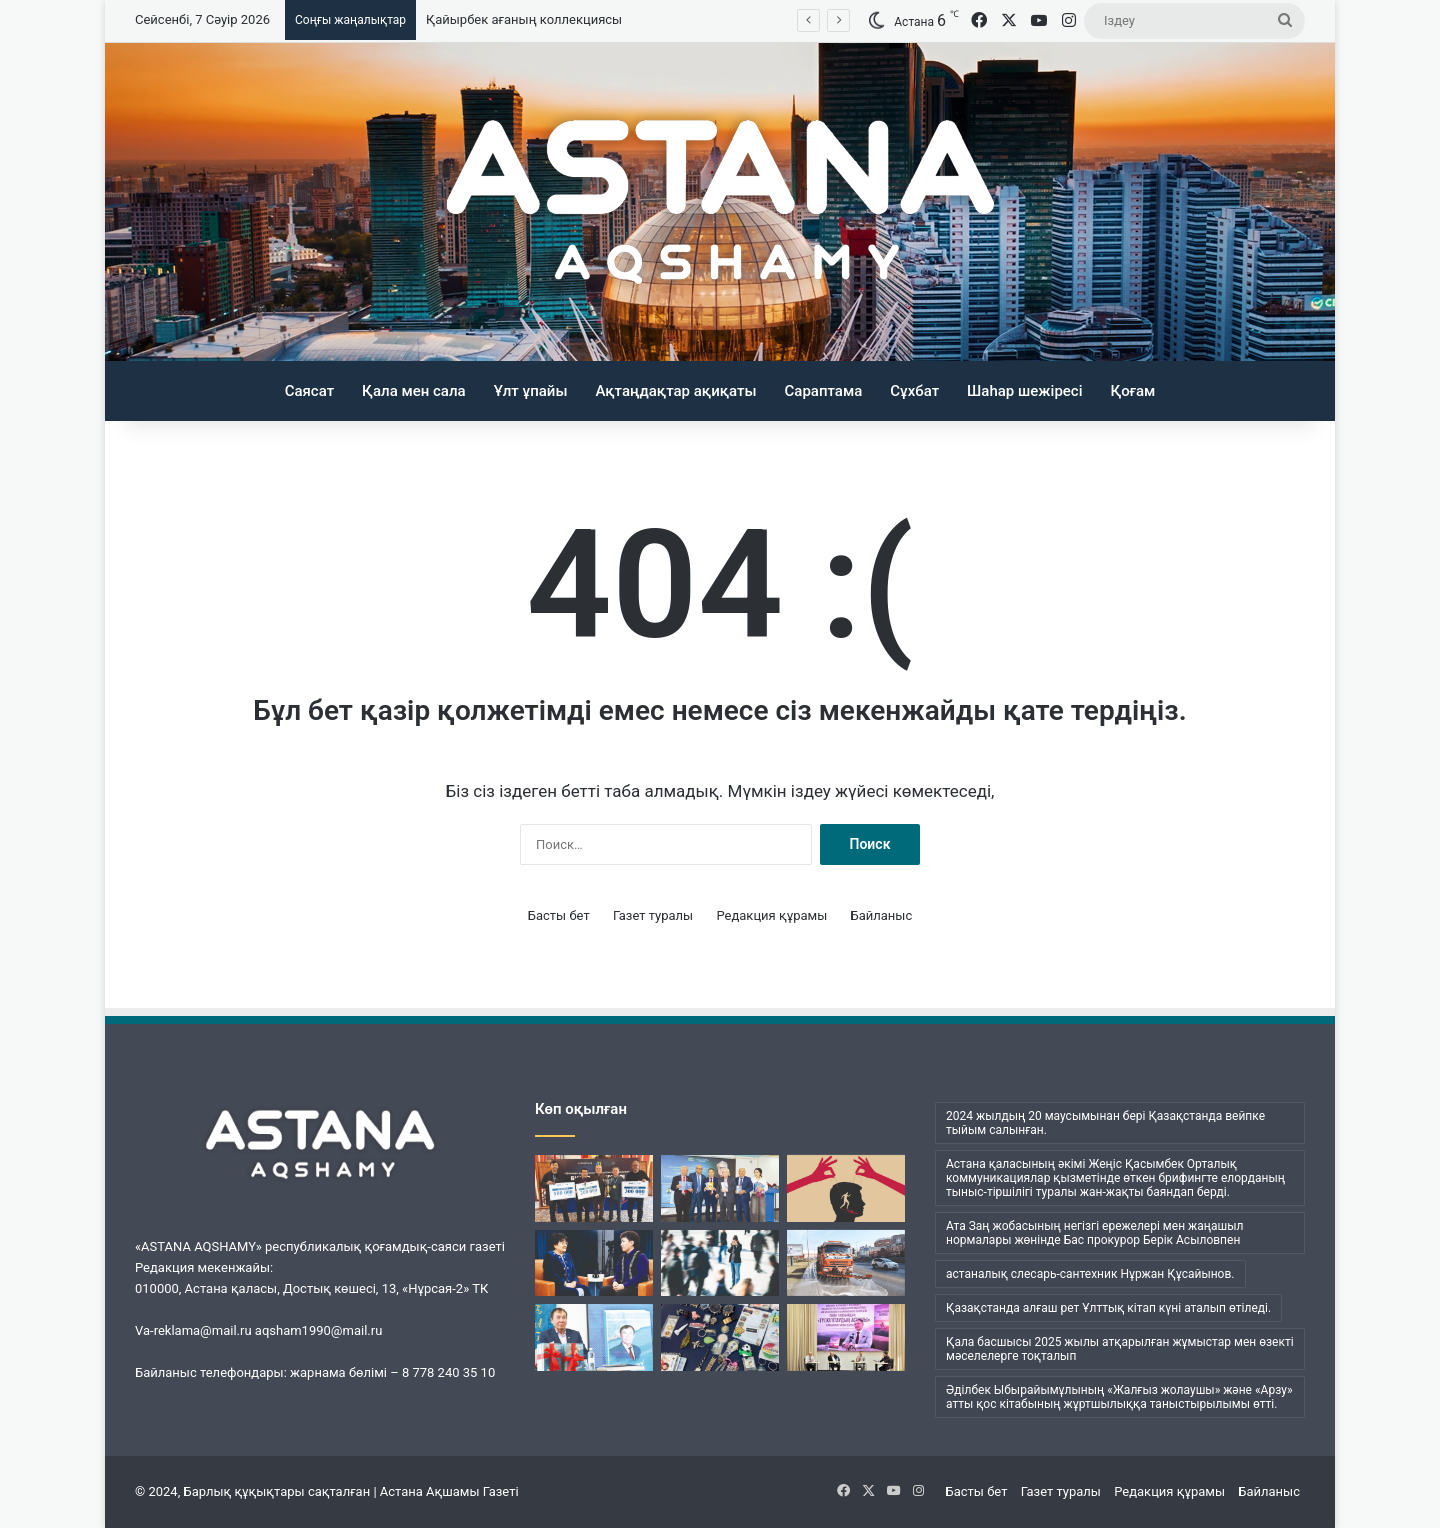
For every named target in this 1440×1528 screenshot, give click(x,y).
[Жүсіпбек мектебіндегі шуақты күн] (846, 1337)
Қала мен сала (414, 391)
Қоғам (1133, 391)
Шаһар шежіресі (1024, 391)
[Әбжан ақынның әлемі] (594, 1337)
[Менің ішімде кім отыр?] (720, 1263)
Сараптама (824, 391)
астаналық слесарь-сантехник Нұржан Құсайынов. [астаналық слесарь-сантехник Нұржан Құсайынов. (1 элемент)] (1090, 1274)
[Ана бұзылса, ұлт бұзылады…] (594, 1263)
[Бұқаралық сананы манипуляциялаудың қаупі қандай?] (846, 1188)
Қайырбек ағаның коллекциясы (524, 19)
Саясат (309, 391)
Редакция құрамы (771, 915)
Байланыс (882, 915)
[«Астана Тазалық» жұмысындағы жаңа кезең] (846, 1263)
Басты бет (559, 915)
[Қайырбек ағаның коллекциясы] (720, 1337)
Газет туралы (653, 915)
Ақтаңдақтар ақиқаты (675, 391)
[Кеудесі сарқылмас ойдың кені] (720, 1188)
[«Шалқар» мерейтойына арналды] (594, 1188)
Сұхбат (914, 391)
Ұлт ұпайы (531, 391)
